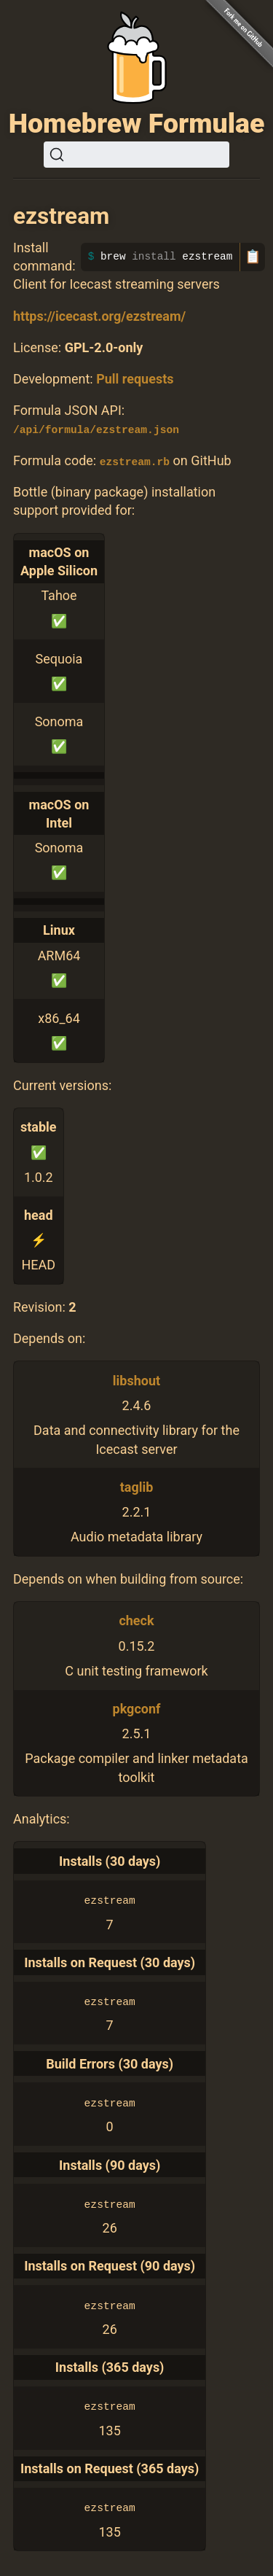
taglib (137, 1486)
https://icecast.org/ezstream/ (99, 316)
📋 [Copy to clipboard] (253, 256)
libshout (136, 1380)
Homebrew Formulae (137, 123)
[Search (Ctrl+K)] (136, 154)
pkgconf (137, 1708)
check (136, 1620)
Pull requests (134, 378)
